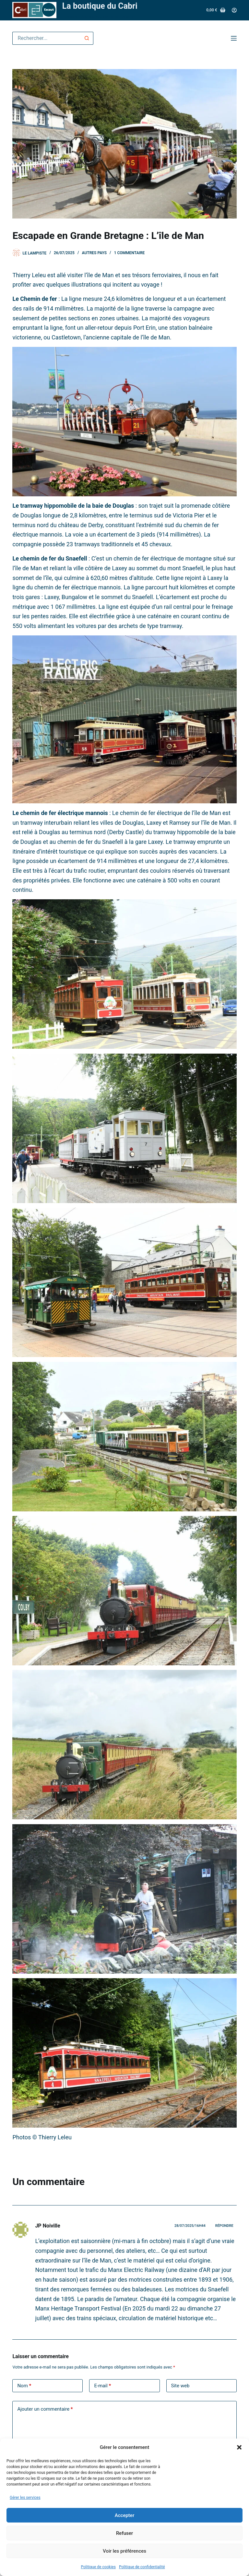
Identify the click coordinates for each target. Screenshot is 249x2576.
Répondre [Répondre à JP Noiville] (224, 2226)
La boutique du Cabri (99, 6)
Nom (24, 2386)
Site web (180, 2386)
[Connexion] (234, 10)
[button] (239, 2447)
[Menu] (234, 38)
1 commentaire (129, 253)
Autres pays (94, 253)
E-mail (102, 2386)
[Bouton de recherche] (86, 38)
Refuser (124, 2533)
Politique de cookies (98, 2567)
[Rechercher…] (46, 38)
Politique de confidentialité (142, 2567)
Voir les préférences (124, 2551)
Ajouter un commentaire (45, 2409)
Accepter (124, 2515)
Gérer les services (25, 2497)
